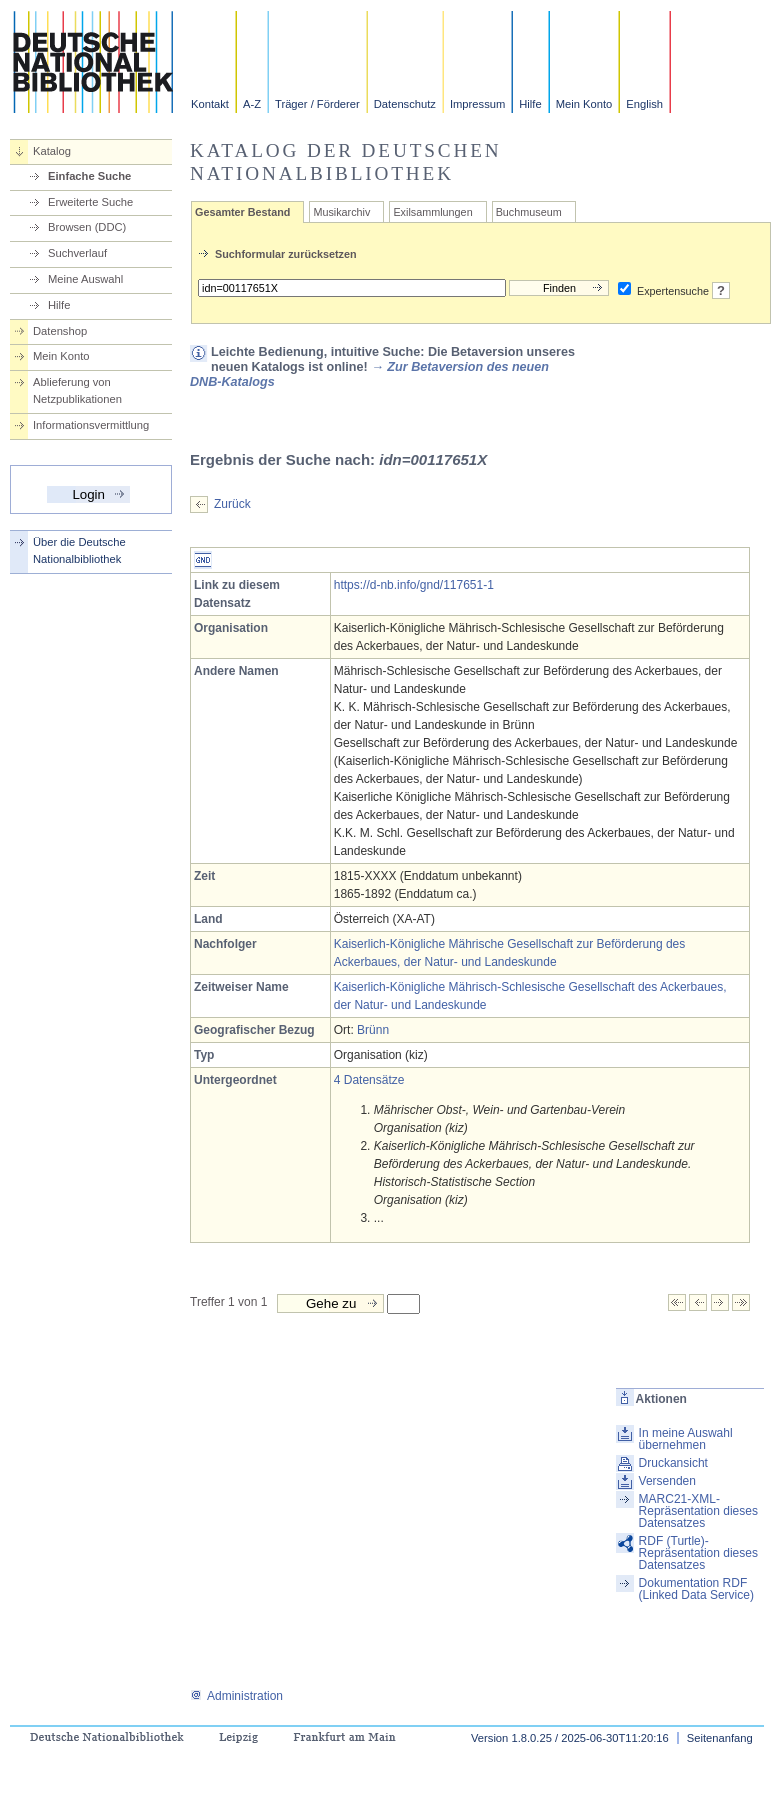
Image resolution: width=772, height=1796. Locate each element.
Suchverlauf (77, 253)
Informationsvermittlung (91, 425)
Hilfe (530, 104)
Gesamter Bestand (242, 212)
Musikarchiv (341, 212)
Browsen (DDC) (87, 227)
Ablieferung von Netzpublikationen (77, 390)
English (644, 104)
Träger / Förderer (317, 104)
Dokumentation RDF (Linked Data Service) (696, 1589)
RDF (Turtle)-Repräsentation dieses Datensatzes (698, 1553)
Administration (236, 1696)
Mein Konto (584, 104)
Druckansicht (673, 1463)
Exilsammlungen (432, 212)
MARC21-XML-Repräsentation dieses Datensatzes (698, 1511)
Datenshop (60, 331)
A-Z (252, 104)
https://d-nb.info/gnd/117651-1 (414, 585)
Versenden (667, 1481)
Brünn (373, 1030)
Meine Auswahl (85, 279)
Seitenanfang (720, 1738)
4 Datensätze (369, 1080)
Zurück (232, 504)
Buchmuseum (529, 212)
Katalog (52, 151)
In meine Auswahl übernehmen (686, 1439)
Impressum (477, 104)
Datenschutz (405, 104)
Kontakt (210, 104)
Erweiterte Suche (90, 202)
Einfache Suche (89, 176)
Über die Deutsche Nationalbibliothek (79, 550)
